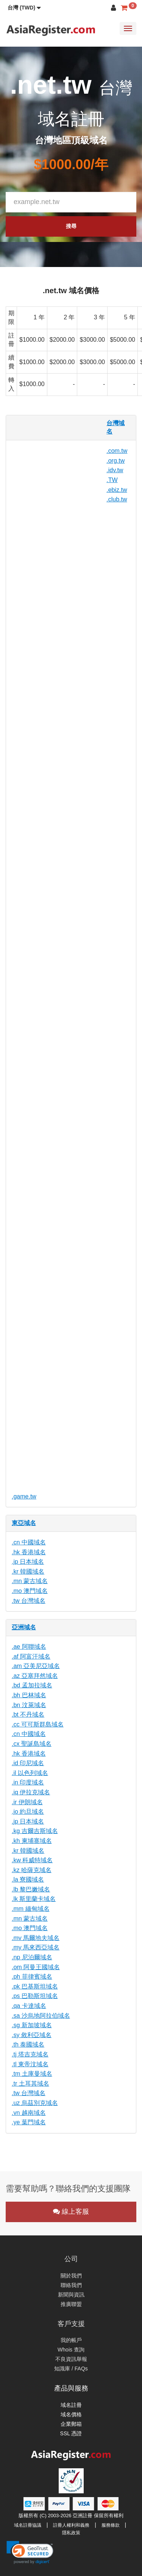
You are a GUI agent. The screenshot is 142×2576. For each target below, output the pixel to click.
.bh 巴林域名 (29, 1695)
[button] (24, 8)
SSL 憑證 (71, 2433)
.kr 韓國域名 (28, 1571)
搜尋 (71, 226)
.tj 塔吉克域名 (30, 2054)
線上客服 (71, 2211)
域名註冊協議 (27, 2525)
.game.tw (24, 1496)
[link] (30, 2552)
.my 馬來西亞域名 (35, 1947)
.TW (111, 480)
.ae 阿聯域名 (29, 1646)
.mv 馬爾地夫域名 (35, 1938)
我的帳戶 (71, 2340)
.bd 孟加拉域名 (32, 1685)
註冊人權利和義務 (71, 2525)
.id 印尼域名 (28, 1763)
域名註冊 (71, 2405)
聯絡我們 (71, 2285)
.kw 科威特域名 (32, 1860)
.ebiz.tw (116, 490)
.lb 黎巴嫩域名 (31, 1889)
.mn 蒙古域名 (30, 1581)
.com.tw (116, 451)
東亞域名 (24, 1523)
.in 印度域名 (28, 1782)
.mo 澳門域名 (30, 1591)
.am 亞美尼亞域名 (36, 1666)
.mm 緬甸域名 (31, 1908)
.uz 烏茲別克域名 (35, 2103)
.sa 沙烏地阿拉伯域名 (41, 2015)
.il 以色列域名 (30, 1773)
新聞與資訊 (71, 2295)
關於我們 (71, 2276)
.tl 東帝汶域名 (30, 2064)
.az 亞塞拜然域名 (35, 1676)
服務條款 (110, 2525)
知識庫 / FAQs (71, 2369)
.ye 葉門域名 (29, 2122)
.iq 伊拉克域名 (31, 1792)
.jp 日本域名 (28, 1561)
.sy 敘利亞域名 (31, 2035)
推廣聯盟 (71, 2304)
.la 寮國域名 (28, 1879)
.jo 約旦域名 (28, 1811)
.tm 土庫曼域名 (32, 2073)
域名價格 (71, 2414)
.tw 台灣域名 (28, 1600)
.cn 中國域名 (29, 1542)
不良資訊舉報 (71, 2359)
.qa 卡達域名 (29, 2006)
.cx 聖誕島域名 (31, 1743)
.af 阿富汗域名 (31, 1656)
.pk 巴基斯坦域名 (35, 1986)
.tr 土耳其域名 (30, 2083)
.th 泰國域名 (28, 2044)
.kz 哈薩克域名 (31, 1870)
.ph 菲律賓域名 (32, 1976)
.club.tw (116, 499)
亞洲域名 (24, 1627)
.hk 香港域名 (29, 1552)
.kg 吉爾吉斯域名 (35, 1831)
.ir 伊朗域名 (27, 1802)
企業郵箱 (71, 2424)
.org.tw (115, 460)
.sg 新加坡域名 (32, 2025)
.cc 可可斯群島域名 (38, 1724)
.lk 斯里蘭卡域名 (34, 1899)
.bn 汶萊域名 (29, 1705)
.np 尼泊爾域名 (32, 1957)
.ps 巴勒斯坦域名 (35, 1996)
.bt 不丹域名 (28, 1714)
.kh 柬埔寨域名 (32, 1841)
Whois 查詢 (71, 2350)
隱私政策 (71, 2532)
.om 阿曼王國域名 (36, 1967)
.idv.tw (114, 470)
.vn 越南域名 (29, 2112)
